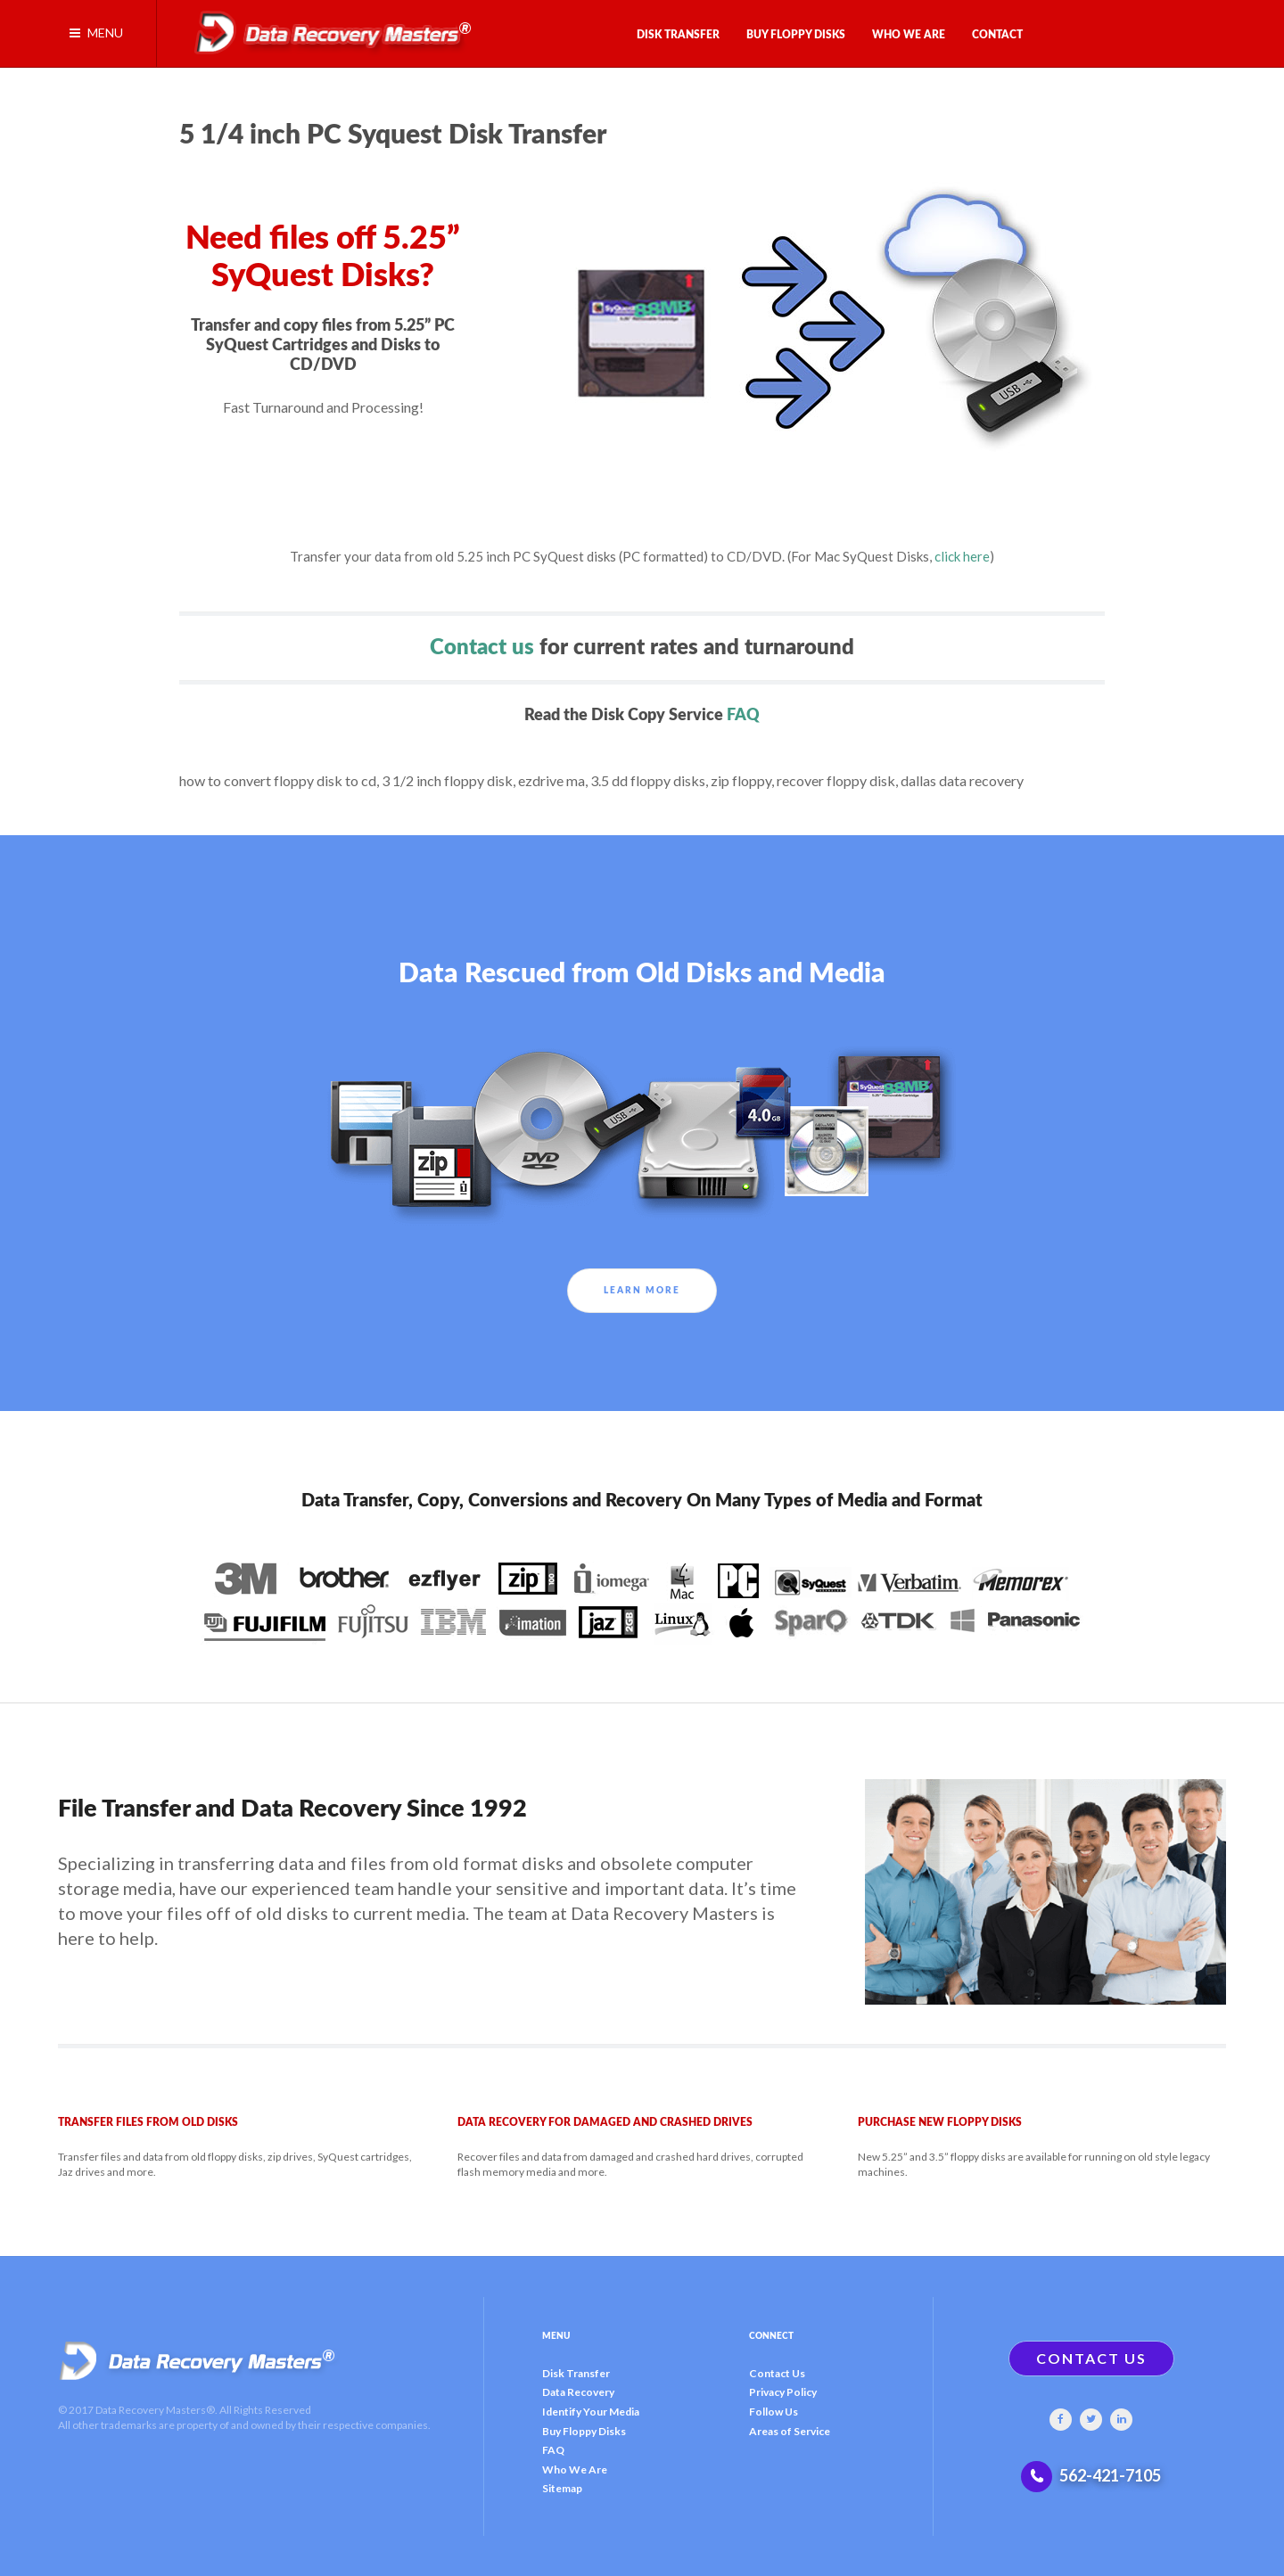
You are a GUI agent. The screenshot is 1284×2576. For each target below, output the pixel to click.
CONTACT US (1091, 2358)
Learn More (642, 1290)
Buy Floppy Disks (584, 2431)
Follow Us (773, 2411)
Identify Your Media (590, 2411)
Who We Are (574, 2469)
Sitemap (562, 2488)
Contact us (482, 648)
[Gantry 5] (326, 28)
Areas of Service (789, 2431)
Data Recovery (578, 2392)
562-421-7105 (1110, 2475)
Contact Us (777, 2373)
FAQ (743, 715)
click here (962, 556)
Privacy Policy (783, 2392)
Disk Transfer (576, 2373)
